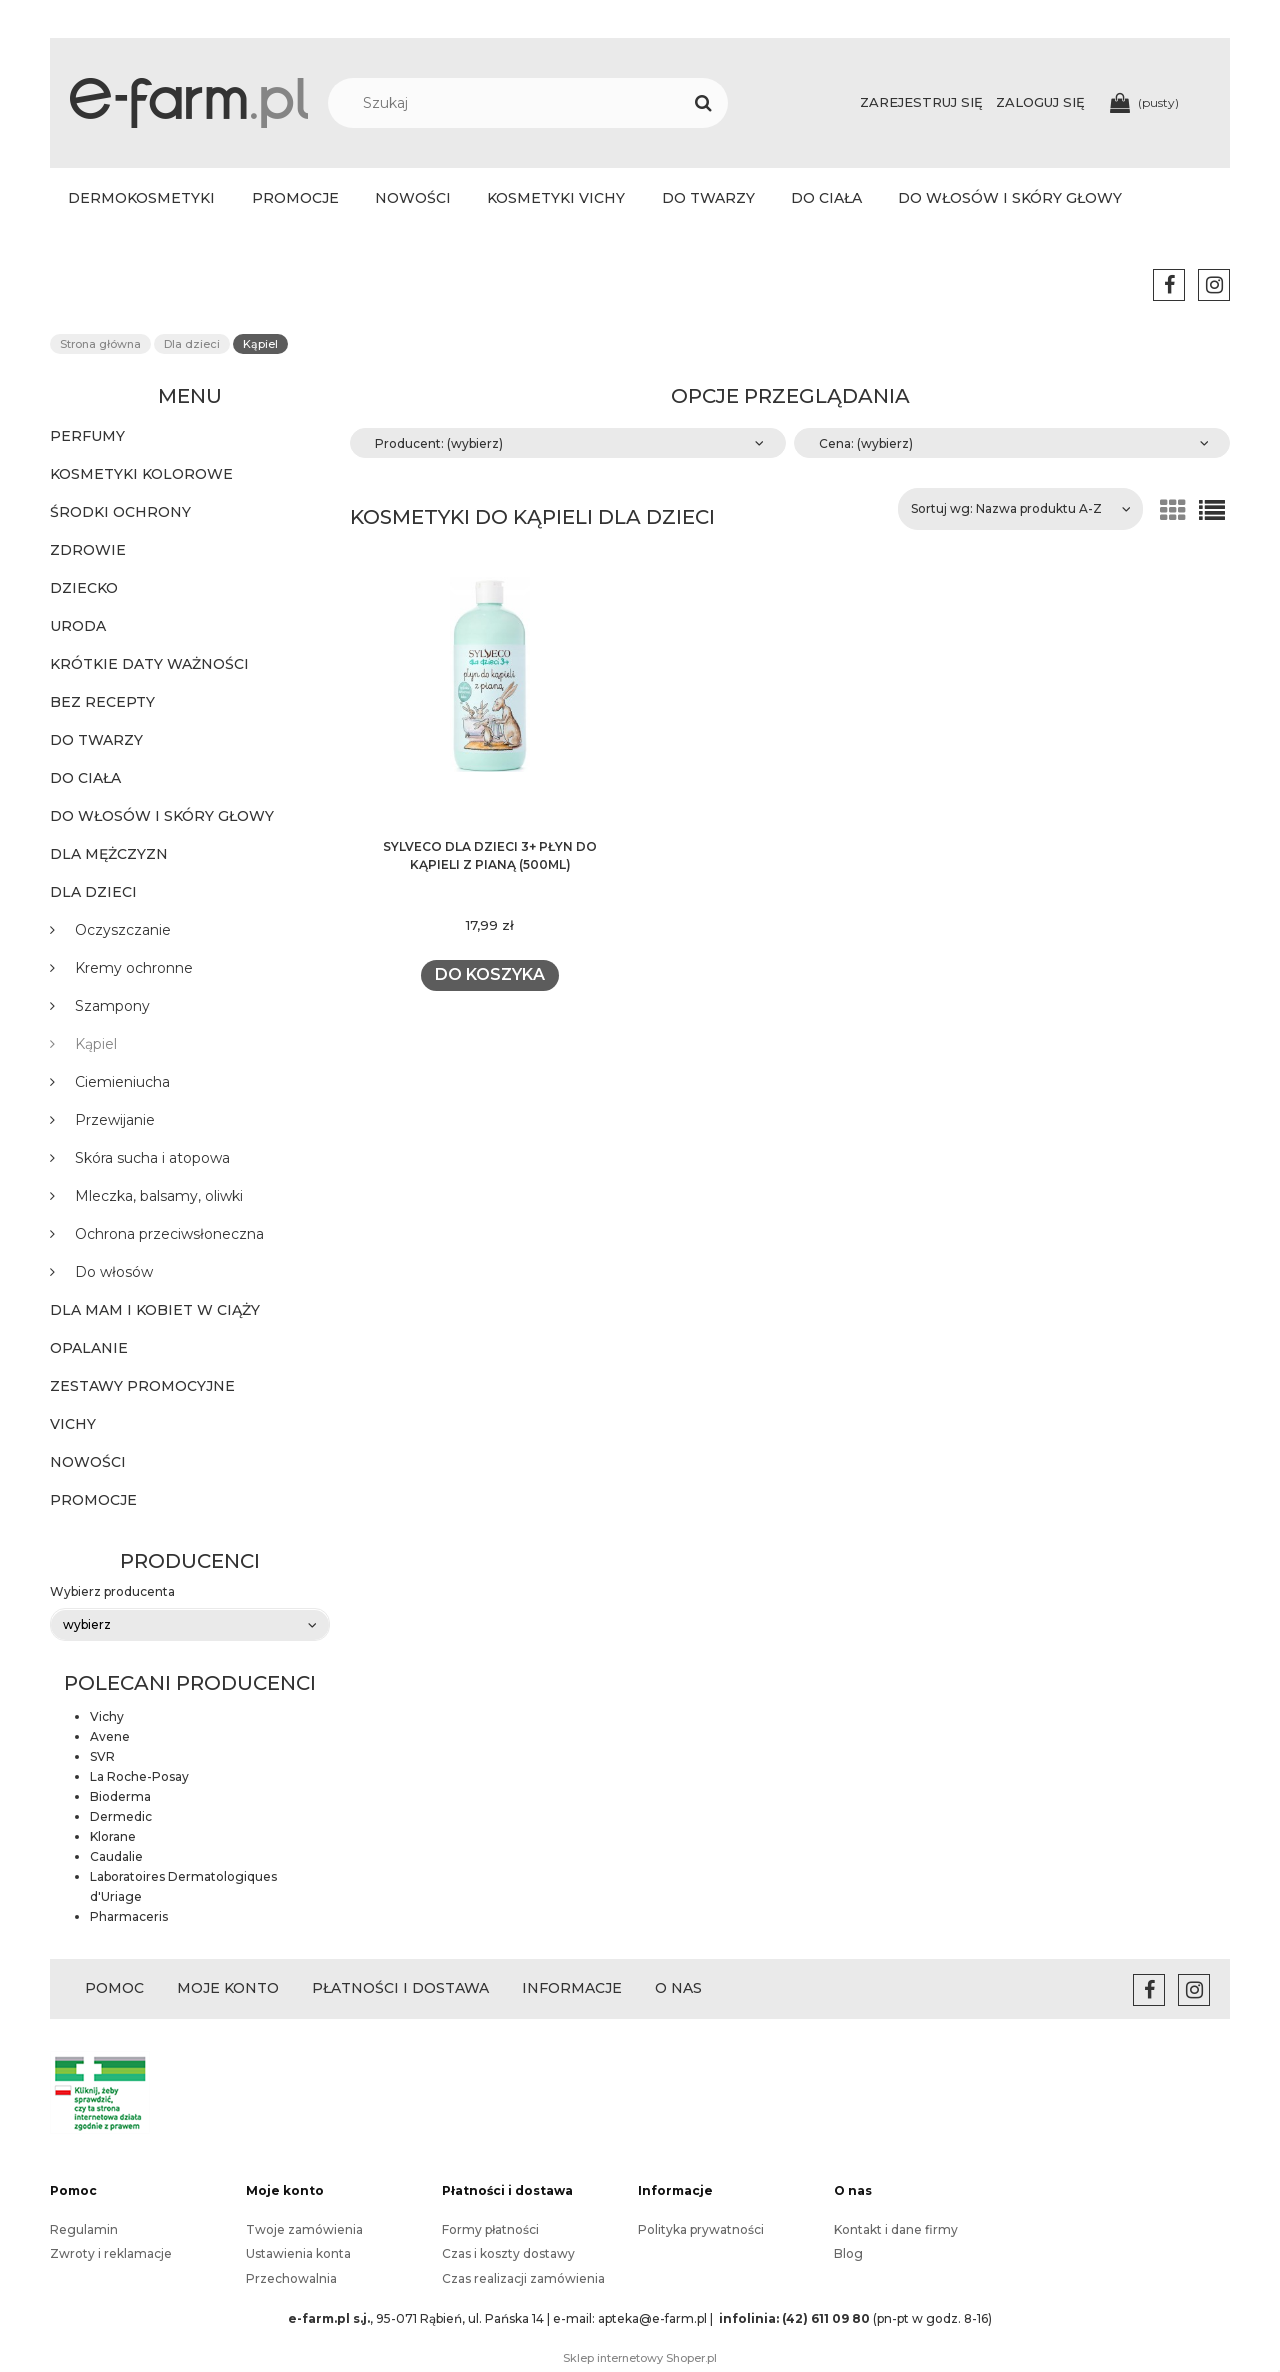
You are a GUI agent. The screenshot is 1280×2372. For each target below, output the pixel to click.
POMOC (114, 1988)
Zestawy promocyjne (142, 1386)
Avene (110, 1736)
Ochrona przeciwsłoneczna (169, 1234)
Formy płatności (490, 2229)
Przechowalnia (291, 2278)
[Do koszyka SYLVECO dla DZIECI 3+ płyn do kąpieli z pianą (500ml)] (489, 975)
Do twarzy (96, 740)
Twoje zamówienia (304, 2229)
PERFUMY (87, 436)
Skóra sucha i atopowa (152, 1158)
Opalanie (89, 1348)
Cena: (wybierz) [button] (866, 443)
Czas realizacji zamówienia (523, 2278)
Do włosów (114, 1272)
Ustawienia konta (298, 2253)
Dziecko (84, 588)
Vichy (73, 1424)
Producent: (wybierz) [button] (439, 443)
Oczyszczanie (123, 930)
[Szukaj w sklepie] (538, 103)
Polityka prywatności (701, 2229)
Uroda (78, 626)
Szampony (112, 1006)
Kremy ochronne (134, 968)
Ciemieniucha (122, 1082)
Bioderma (120, 1796)
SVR (102, 1756)
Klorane (113, 1836)
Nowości (88, 1462)
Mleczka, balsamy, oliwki (159, 1196)
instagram (1214, 285)
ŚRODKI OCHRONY (120, 512)
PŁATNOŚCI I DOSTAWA (400, 1988)
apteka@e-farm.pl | (657, 2318)
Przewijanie (115, 1120)
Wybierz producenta (112, 1592)
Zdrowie (88, 550)
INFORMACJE (572, 1988)
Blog (848, 2253)
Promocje (93, 1500)
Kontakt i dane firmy (896, 2229)
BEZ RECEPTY (102, 702)
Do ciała (85, 778)
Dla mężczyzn (109, 854)
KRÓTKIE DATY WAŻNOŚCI (149, 664)
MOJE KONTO (228, 1988)
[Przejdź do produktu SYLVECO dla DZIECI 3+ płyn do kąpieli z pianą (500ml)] (490, 701)
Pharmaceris (129, 1916)
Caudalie (116, 1856)
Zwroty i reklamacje (111, 2253)
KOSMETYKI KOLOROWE (141, 474)
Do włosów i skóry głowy (162, 816)
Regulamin (84, 2229)
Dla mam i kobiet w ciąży (155, 1310)
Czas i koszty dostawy (508, 2253)
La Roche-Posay (139, 1776)
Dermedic (121, 1816)
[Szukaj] (703, 103)
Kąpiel (96, 1044)
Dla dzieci (93, 892)
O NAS (678, 1988)
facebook (1169, 285)
